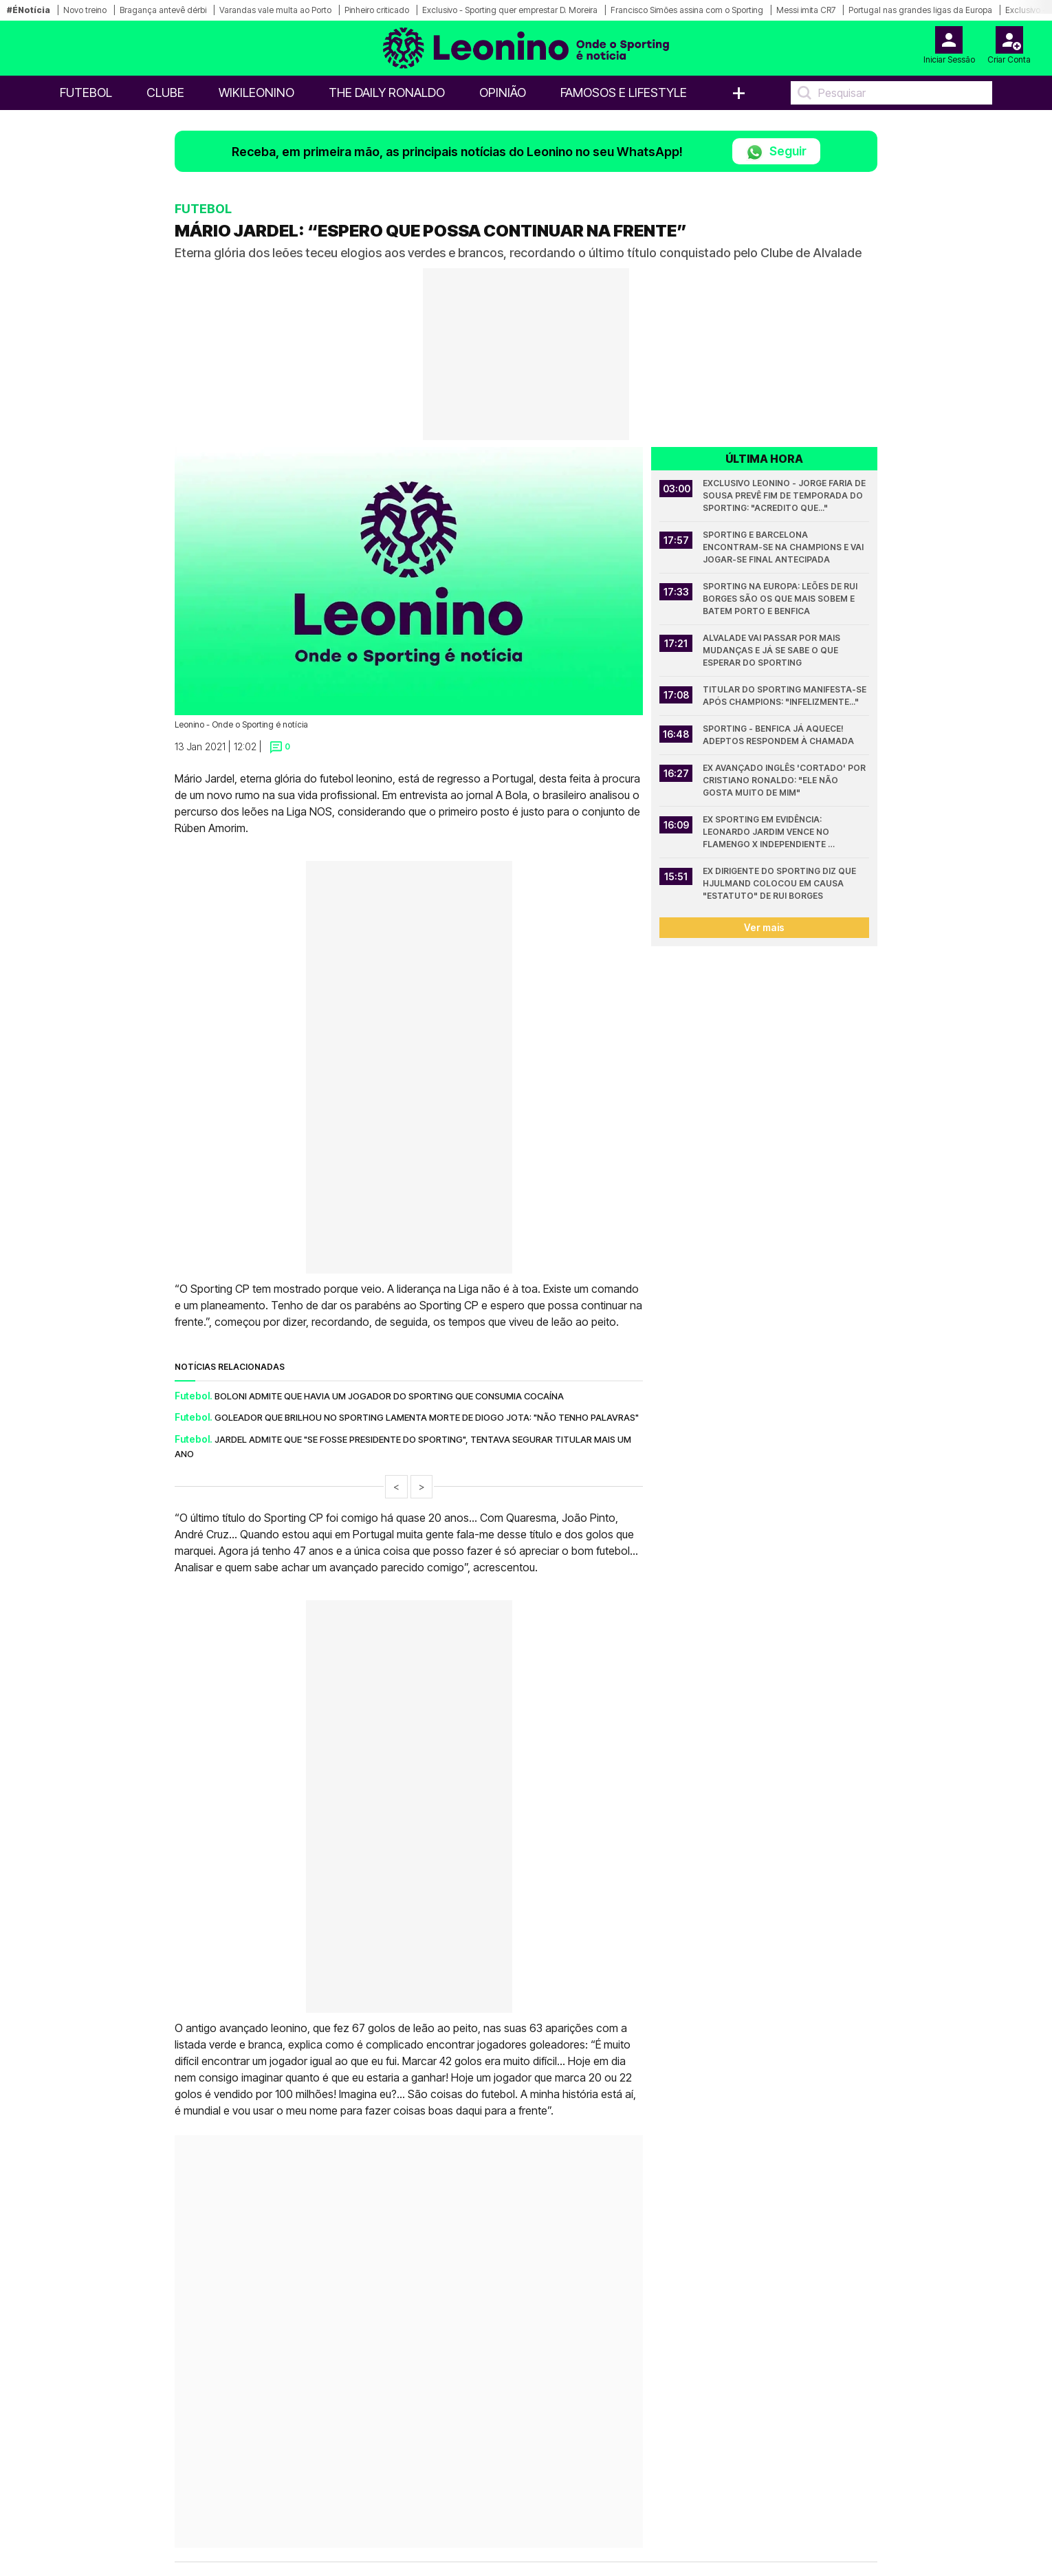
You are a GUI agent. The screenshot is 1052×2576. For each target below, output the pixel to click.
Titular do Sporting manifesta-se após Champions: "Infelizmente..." (785, 695)
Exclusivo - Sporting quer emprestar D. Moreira (510, 10)
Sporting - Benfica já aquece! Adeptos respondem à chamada (778, 734)
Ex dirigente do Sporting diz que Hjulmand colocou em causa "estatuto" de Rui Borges (780, 883)
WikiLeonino (256, 92)
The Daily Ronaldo (387, 92)
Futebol (86, 92)
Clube (165, 92)
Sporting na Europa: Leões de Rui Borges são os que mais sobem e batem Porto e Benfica (781, 598)
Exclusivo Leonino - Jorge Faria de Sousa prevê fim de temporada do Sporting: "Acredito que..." (785, 495)
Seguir (776, 152)
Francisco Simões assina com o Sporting (687, 10)
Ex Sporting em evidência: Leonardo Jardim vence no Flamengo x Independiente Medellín (767, 832)
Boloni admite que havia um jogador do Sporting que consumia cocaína (389, 1395)
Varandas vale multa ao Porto (275, 10)
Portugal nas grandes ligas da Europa (920, 10)
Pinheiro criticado (376, 10)
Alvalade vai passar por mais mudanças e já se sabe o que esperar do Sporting (772, 650)
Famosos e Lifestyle (623, 92)
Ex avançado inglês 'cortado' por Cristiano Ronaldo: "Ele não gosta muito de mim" (785, 780)
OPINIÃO (502, 92)
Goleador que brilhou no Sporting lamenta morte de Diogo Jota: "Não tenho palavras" (427, 1417)
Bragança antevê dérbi (163, 10)
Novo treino (85, 10)
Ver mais (764, 927)
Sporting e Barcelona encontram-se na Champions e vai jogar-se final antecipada (784, 547)
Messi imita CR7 (805, 10)
